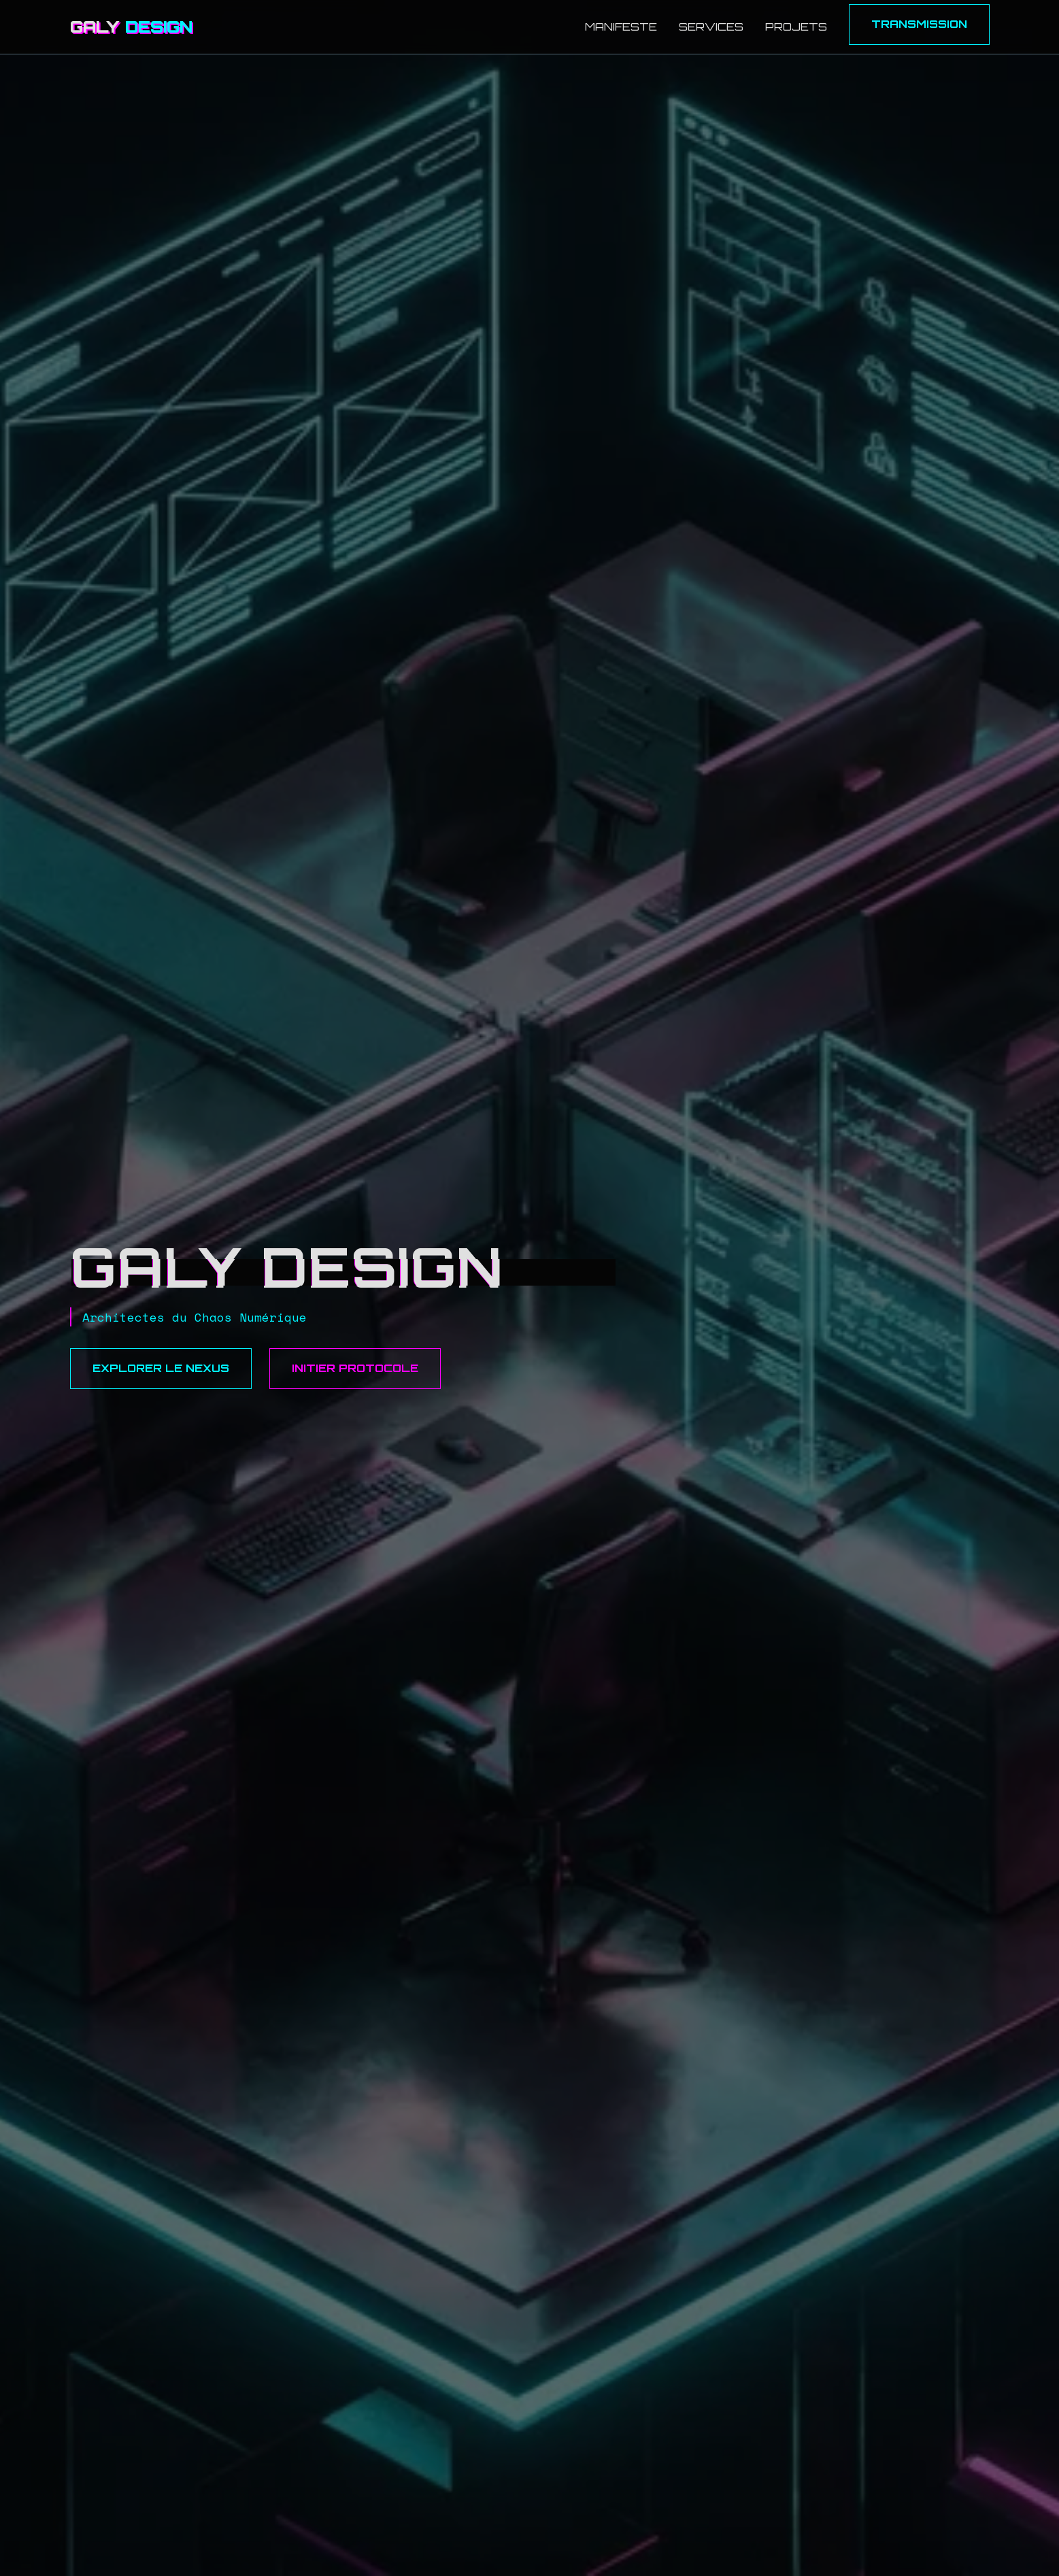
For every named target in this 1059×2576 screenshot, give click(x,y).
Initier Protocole (355, 1368)
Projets (796, 26)
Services (711, 26)
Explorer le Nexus (161, 1368)
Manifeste (621, 26)
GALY (131, 26)
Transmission (919, 24)
